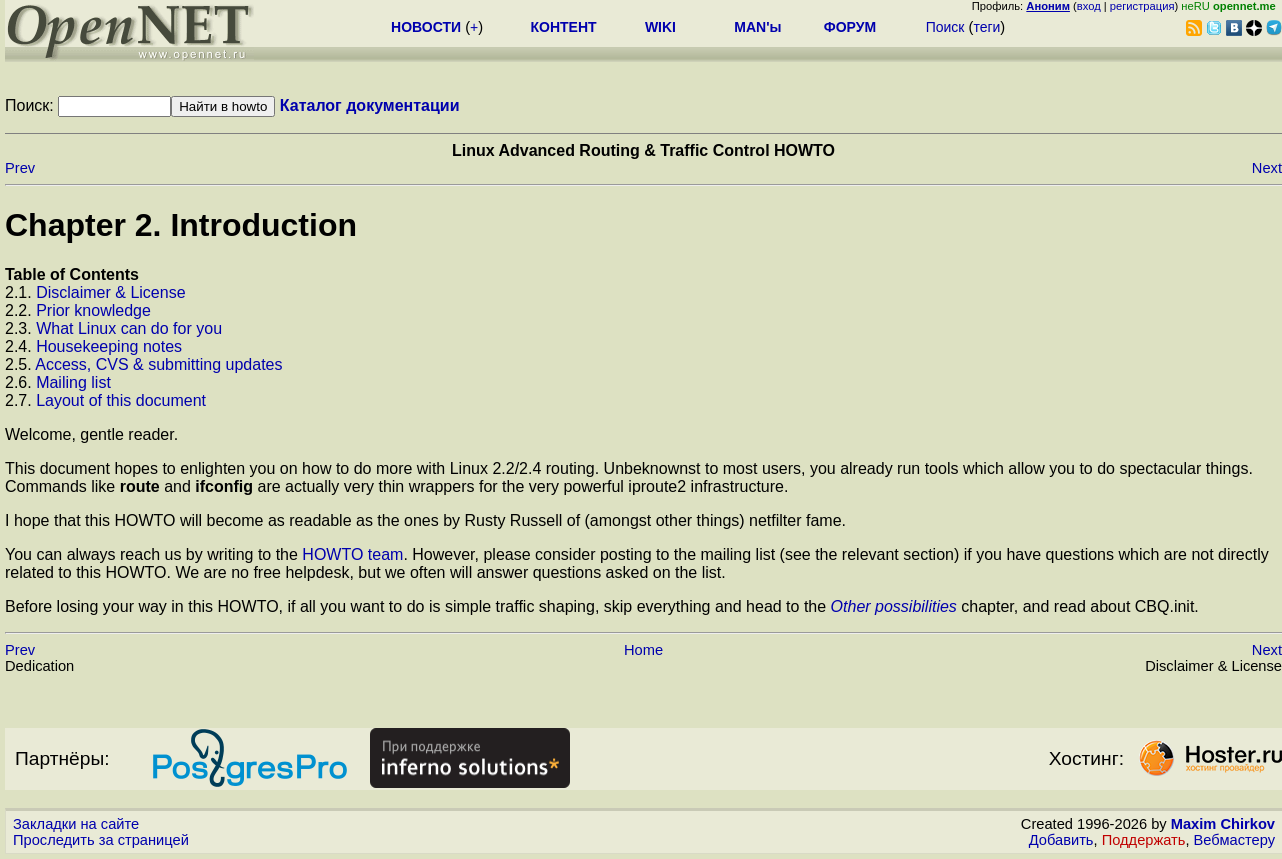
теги (986, 27)
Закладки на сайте (76, 824)
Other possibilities (894, 606)
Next (1267, 168)
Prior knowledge (93, 310)
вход (1089, 6)
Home (643, 650)
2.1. (20, 292)
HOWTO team (352, 554)
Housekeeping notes (109, 346)
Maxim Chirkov (1223, 824)
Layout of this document (121, 400)
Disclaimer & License (110, 292)
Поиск (945, 27)
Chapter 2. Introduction (181, 225)
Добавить (1061, 840)
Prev (20, 168)
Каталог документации (370, 105)
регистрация (1142, 6)
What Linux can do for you (129, 328)
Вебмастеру (1234, 840)
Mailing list (73, 382)
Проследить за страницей (101, 840)
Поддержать (1144, 840)
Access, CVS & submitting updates (158, 364)
